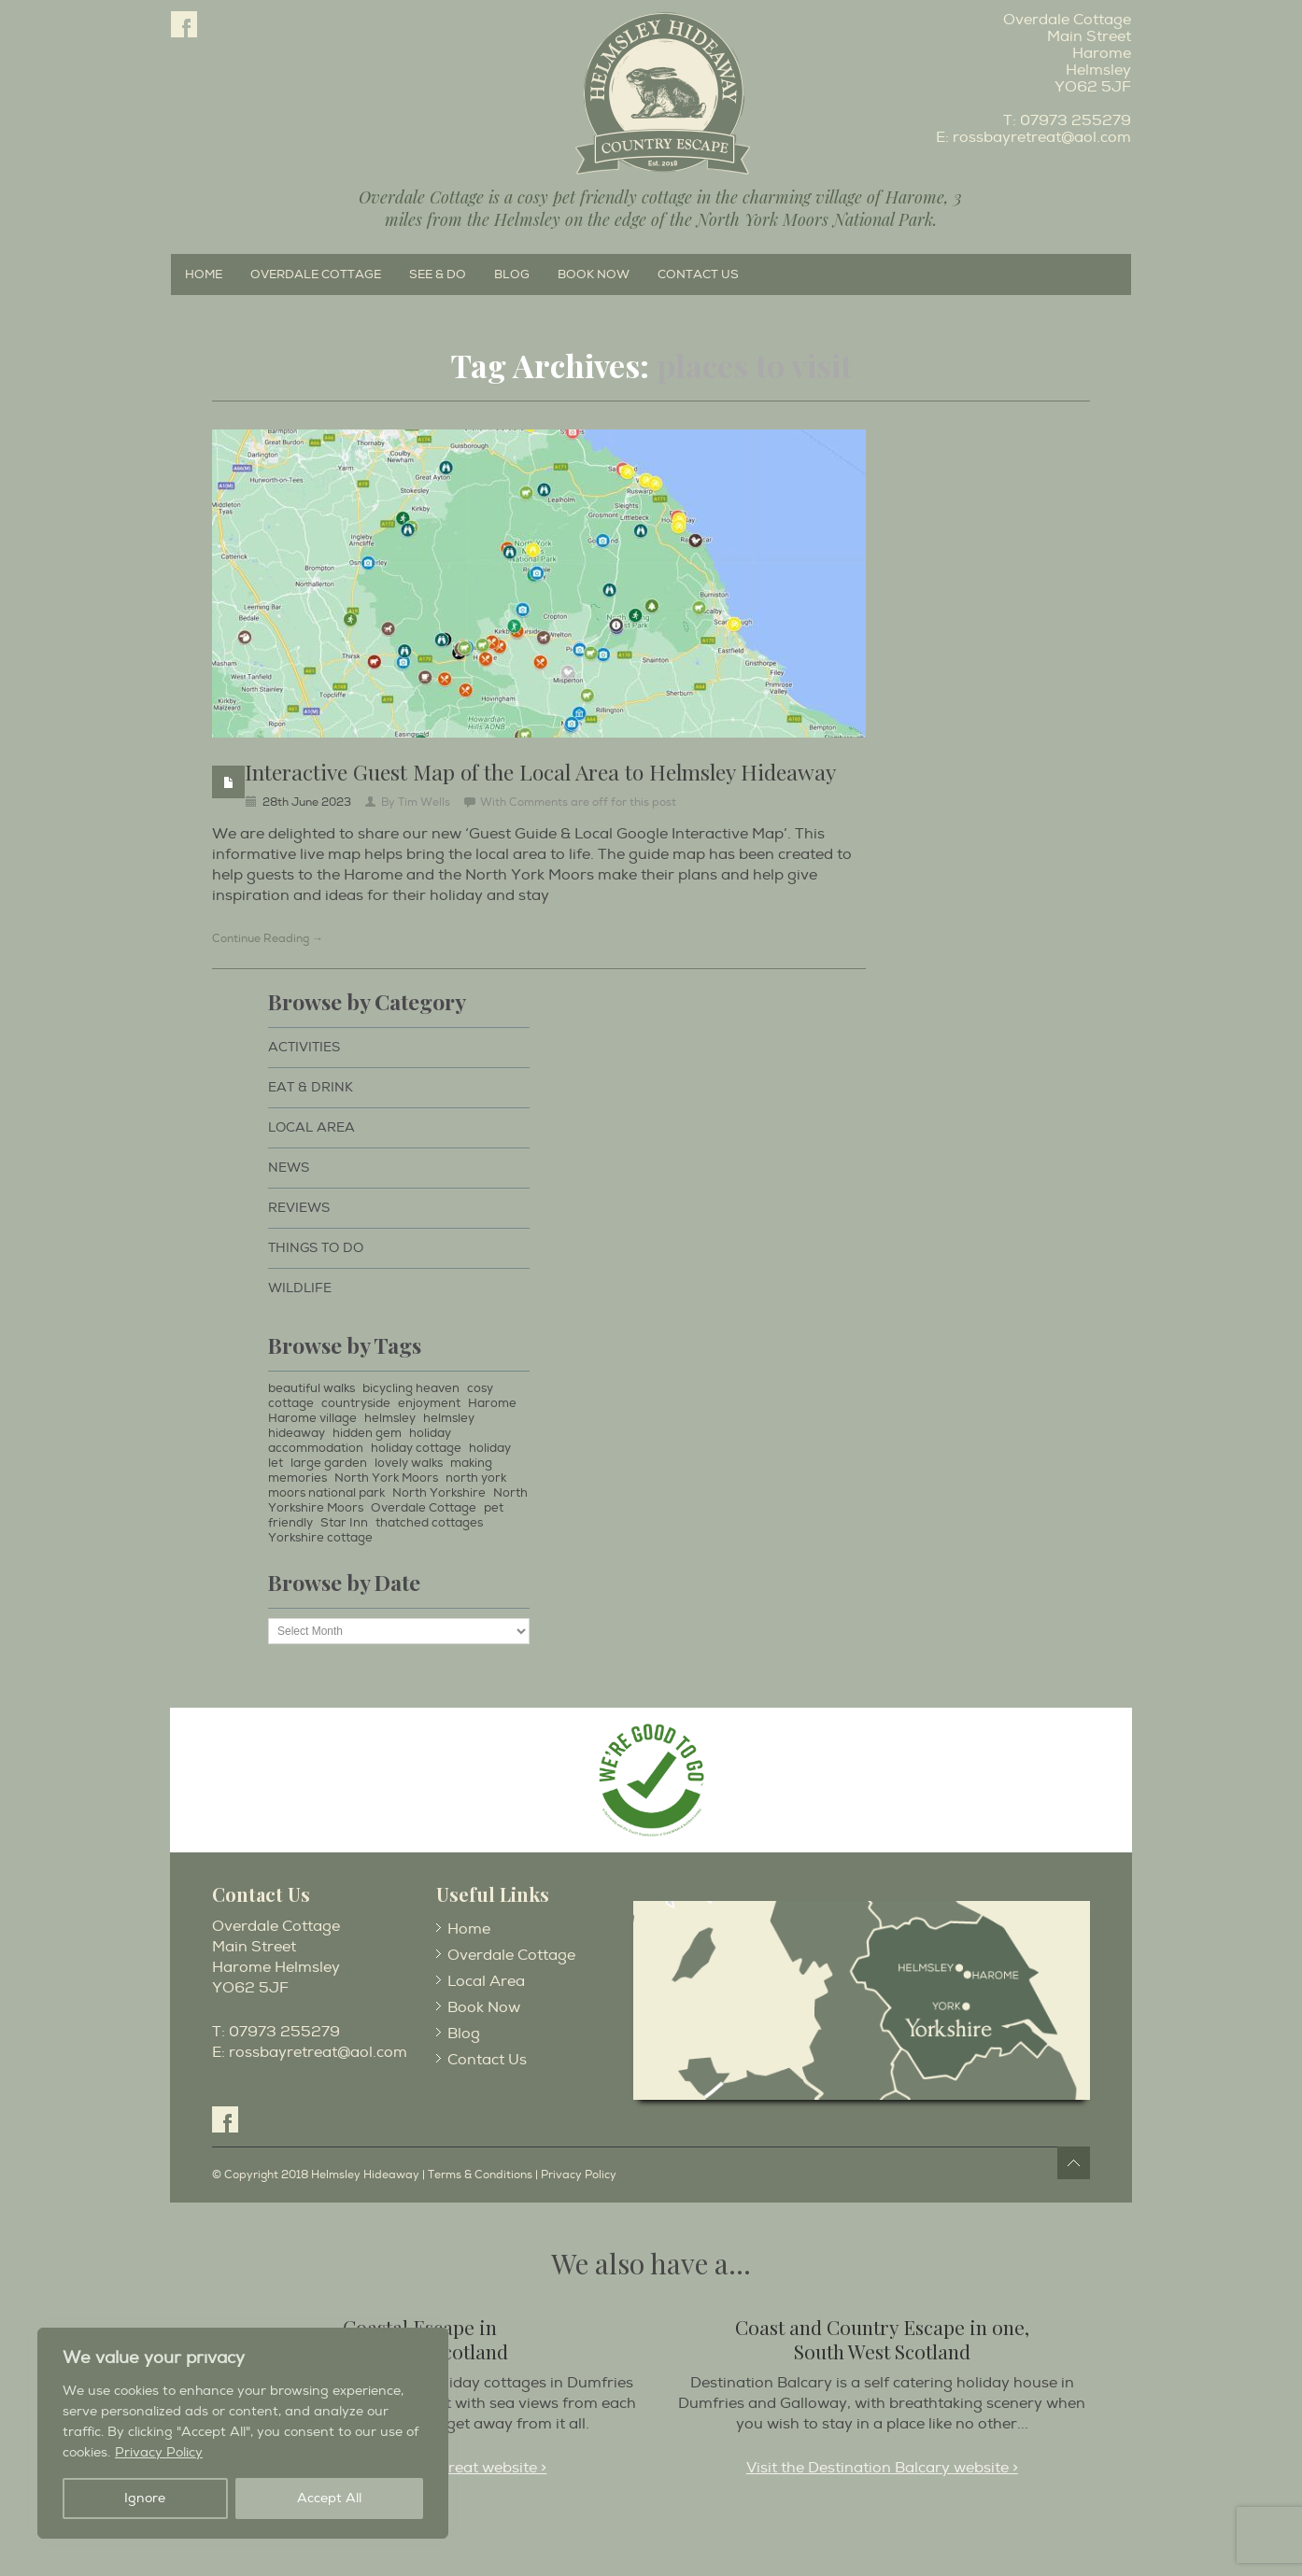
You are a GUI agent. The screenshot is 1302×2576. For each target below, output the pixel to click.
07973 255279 (1075, 120)
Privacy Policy (159, 2452)
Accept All (329, 2498)
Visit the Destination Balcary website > (882, 2467)
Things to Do (315, 1248)
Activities (304, 1047)
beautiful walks (311, 1388)
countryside (355, 1403)
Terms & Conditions (480, 2175)
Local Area (311, 1127)
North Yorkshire (439, 1492)
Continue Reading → (267, 939)
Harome (492, 1403)
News (288, 1167)
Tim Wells (424, 802)
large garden (328, 1463)
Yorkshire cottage (320, 1537)
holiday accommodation (359, 1441)
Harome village (312, 1418)
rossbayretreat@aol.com (1042, 137)
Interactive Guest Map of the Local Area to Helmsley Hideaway (540, 771)
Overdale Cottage (315, 274)
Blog (512, 274)
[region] (242, 2433)
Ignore (144, 2498)
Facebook (184, 24)
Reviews (299, 1208)
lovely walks (409, 1463)
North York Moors (386, 1478)
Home (203, 274)
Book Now (594, 274)
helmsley (390, 1418)
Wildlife (300, 1288)
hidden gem (367, 1433)
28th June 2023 (306, 802)
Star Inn (344, 1522)
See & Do (437, 274)
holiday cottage (416, 1448)
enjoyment (429, 1403)
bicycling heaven (411, 1388)
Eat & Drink (310, 1087)
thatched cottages (429, 1522)
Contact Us (698, 274)
